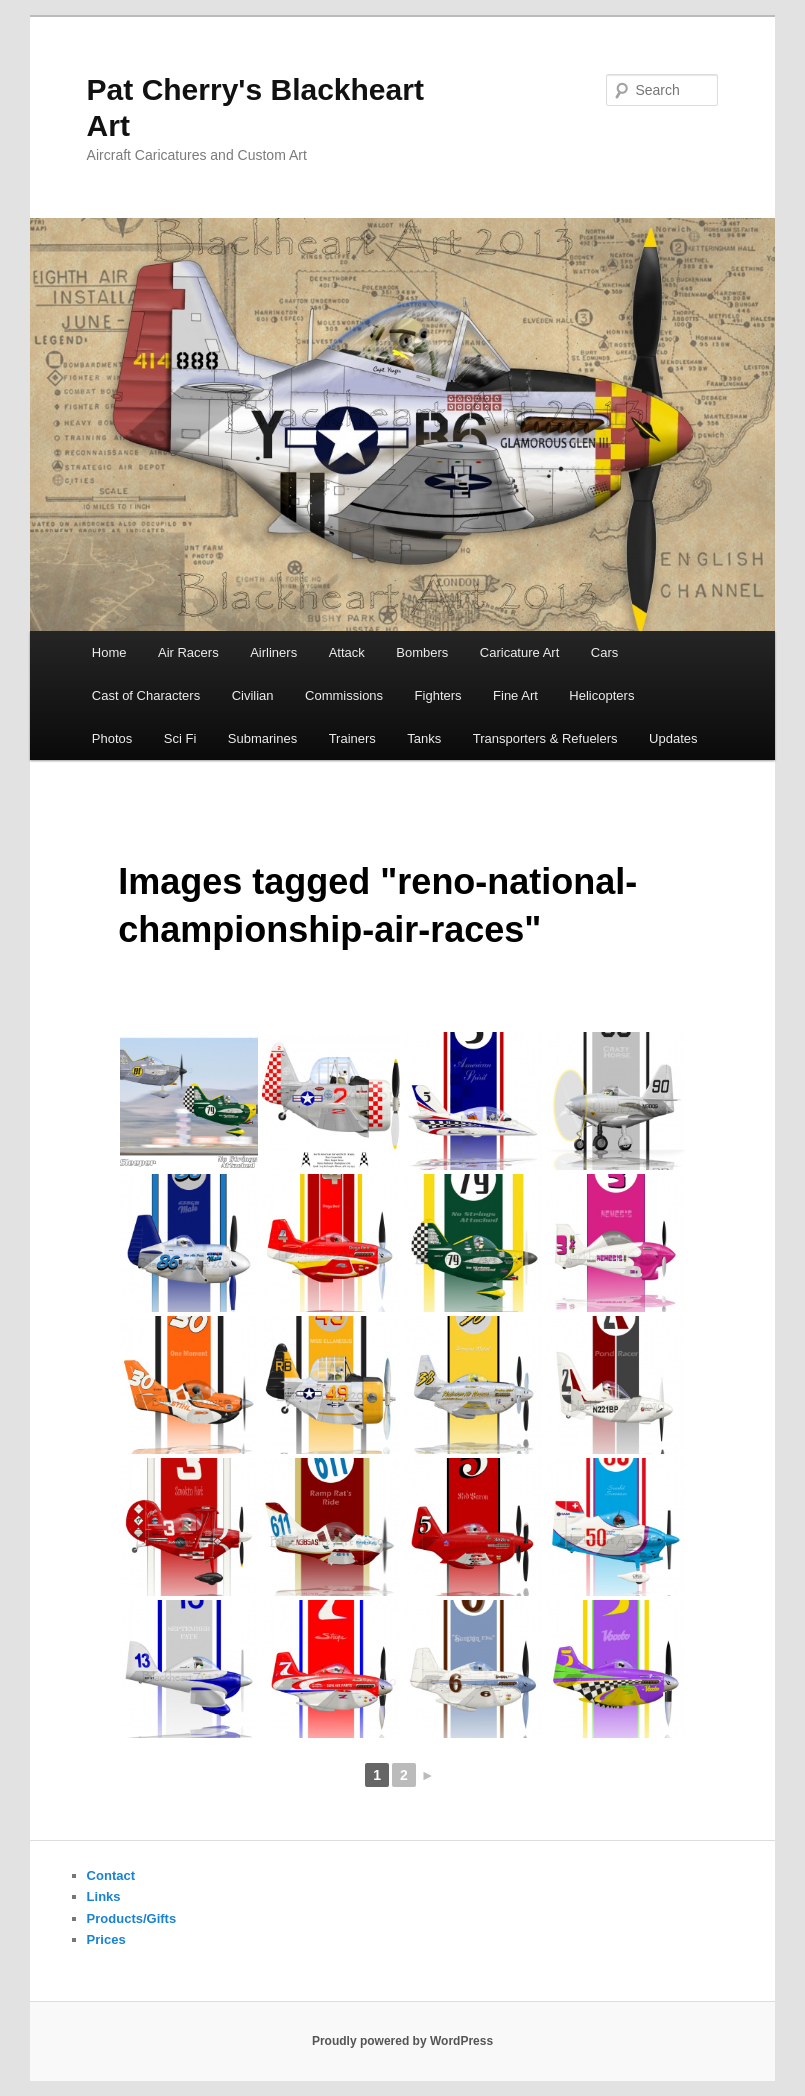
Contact (111, 1875)
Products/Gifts (132, 1918)
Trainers (352, 738)
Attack (347, 652)
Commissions (344, 695)
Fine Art (515, 695)
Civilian (253, 695)
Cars (604, 652)
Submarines (262, 738)
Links (104, 1896)
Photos (112, 738)
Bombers (422, 652)
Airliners (273, 652)
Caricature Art (519, 652)
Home (109, 652)
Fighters (438, 695)
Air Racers (188, 652)
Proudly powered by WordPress (402, 2041)
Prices (106, 1939)
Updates (673, 738)
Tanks (424, 738)
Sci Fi (180, 738)
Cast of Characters (146, 695)
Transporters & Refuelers (545, 738)
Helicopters (601, 695)
